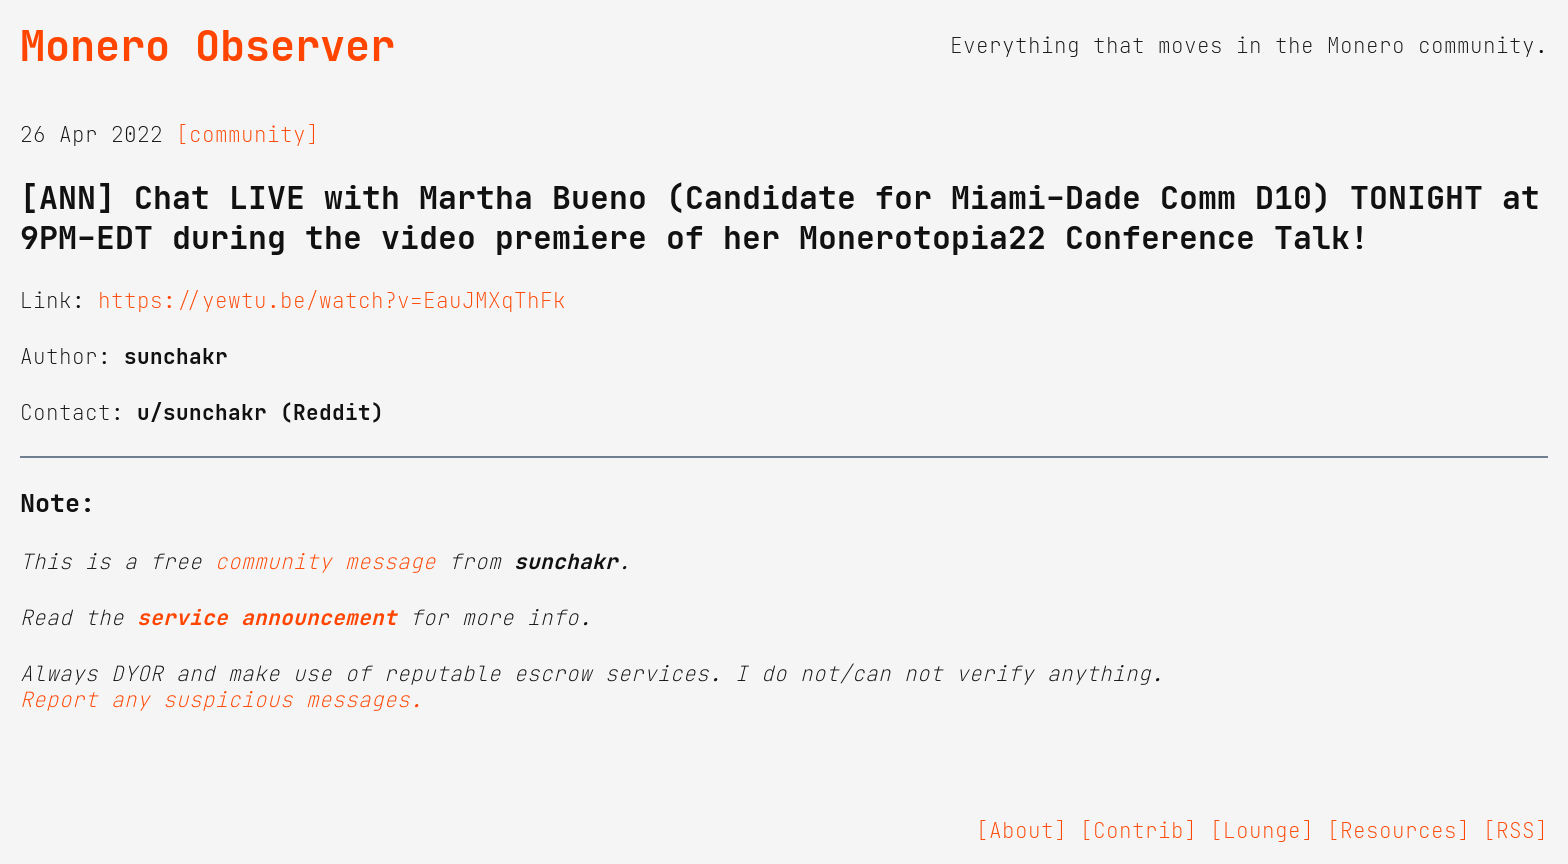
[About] (1021, 831)
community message (325, 562)
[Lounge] (1262, 831)
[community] (247, 135)
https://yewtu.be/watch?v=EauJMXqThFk (332, 301)
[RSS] (1515, 831)
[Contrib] (1138, 831)
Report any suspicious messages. (221, 700)
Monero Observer (207, 46)
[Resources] (1398, 831)
